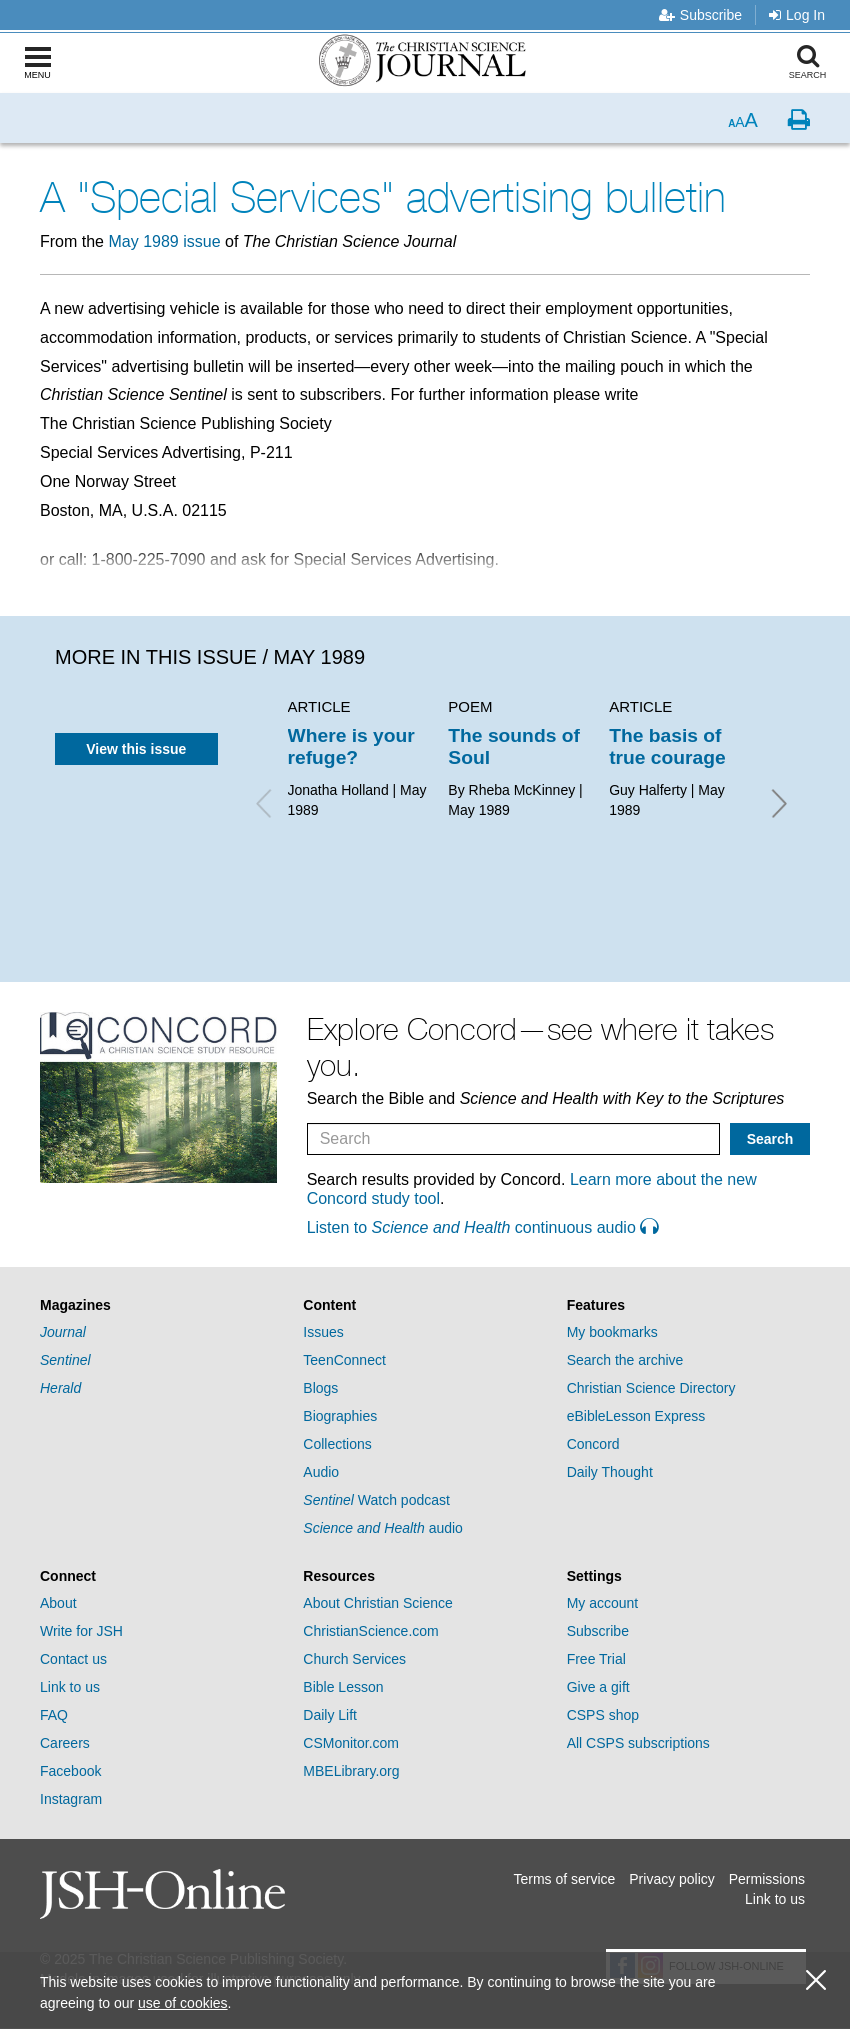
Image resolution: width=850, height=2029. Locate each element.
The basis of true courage (667, 746)
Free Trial (596, 1659)
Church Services (354, 1659)
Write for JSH (81, 1631)
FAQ (54, 1715)
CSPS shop (603, 1715)
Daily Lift (330, 1715)
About (58, 1603)
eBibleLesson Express (636, 1416)
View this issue (136, 749)
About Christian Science (377, 1603)
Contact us (73, 1659)
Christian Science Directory (651, 1388)
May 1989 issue (164, 241)
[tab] (161, 1305)
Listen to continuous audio (483, 1227)
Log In (797, 15)
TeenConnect (344, 1360)
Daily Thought (610, 1472)
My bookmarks (612, 1332)
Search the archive (625, 1360)
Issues (323, 1332)
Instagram (71, 1799)
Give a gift (598, 1687)
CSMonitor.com (351, 1743)
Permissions (767, 1879)
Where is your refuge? (351, 746)
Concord (593, 1444)
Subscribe (700, 15)
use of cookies (183, 2003)
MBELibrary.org (351, 1771)
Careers (65, 1743)
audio (383, 1528)
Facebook (70, 1771)
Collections (337, 1444)
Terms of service (564, 1879)
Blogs (320, 1388)
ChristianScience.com (370, 1631)
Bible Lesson (343, 1687)
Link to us (70, 1687)
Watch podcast (376, 1500)
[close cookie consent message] (816, 1980)
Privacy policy (672, 1879)
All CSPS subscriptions (638, 1743)
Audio (321, 1472)
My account (603, 1603)
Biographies (340, 1416)
